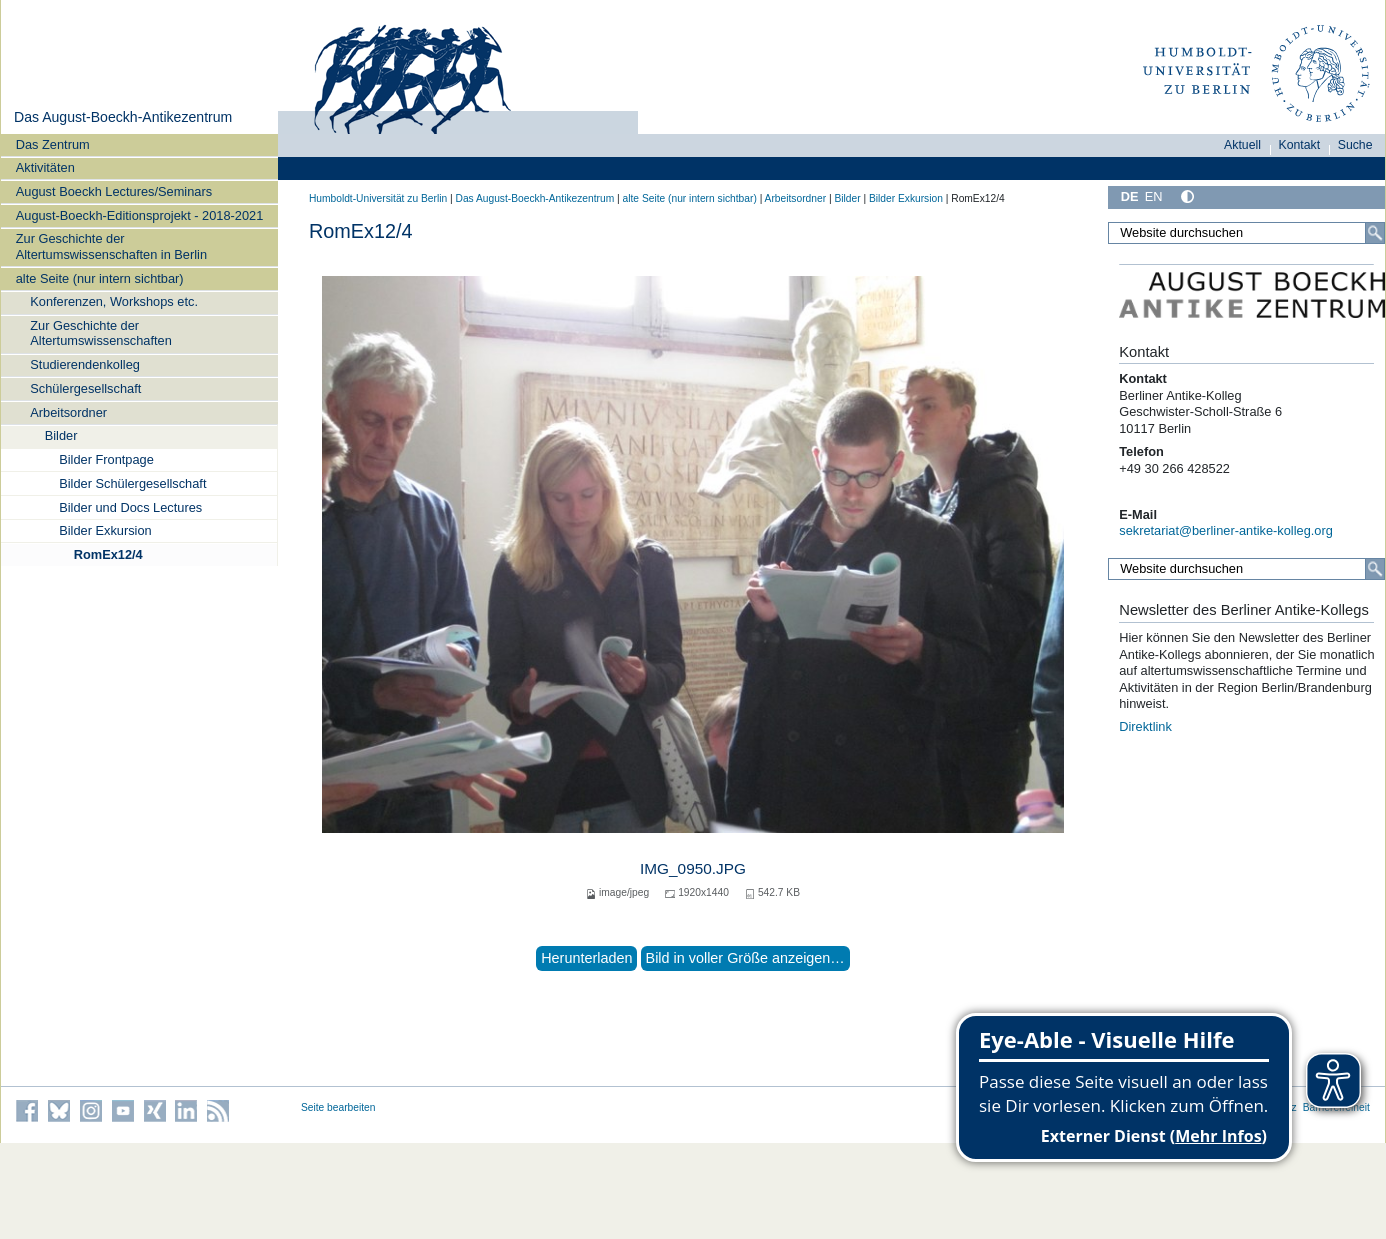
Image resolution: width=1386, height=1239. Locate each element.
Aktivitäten (45, 167)
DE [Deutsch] (1130, 196)
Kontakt (1300, 145)
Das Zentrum (53, 144)
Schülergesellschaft (85, 388)
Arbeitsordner (68, 412)
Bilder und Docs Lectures (130, 507)
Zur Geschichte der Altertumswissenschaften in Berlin (111, 246)
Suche (1355, 145)
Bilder (61, 435)
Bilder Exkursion (105, 530)
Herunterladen (586, 958)
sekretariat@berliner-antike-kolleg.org (1226, 530)
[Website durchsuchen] (1246, 233)
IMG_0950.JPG (693, 868)
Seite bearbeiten (338, 1107)
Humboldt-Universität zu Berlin (378, 198)
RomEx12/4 (108, 554)
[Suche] (1375, 233)
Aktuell (1242, 145)
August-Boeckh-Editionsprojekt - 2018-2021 (140, 215)
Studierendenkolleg (85, 364)
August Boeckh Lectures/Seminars (114, 191)
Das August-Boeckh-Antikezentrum (123, 117)
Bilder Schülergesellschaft (132, 483)
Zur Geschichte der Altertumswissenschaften (101, 333)
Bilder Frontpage (106, 459)
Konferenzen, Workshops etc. (114, 301)
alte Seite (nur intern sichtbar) (100, 278)
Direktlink (1145, 726)
